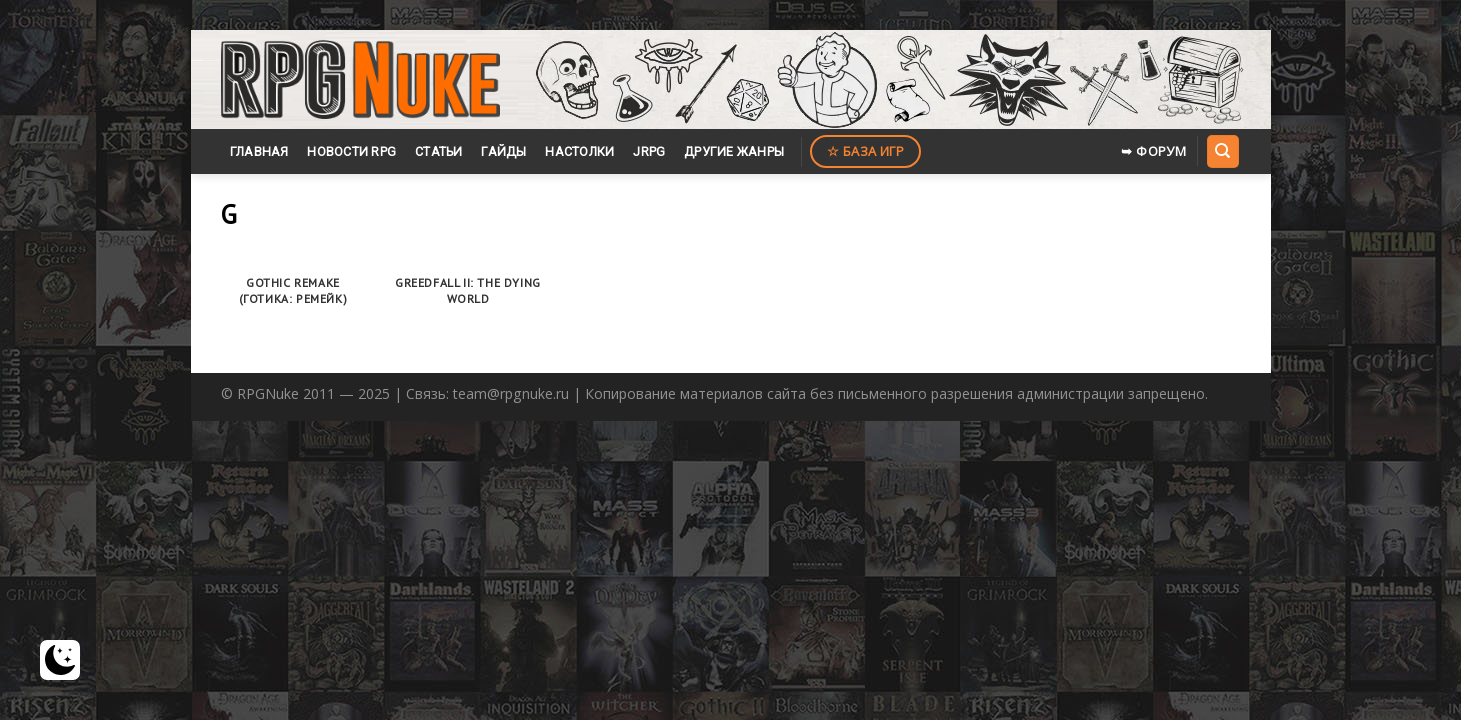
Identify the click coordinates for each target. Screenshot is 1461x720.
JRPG (649, 151)
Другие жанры (734, 151)
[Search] (1223, 151)
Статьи (439, 151)
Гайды (503, 151)
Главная (259, 151)
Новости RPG (351, 151)
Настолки (579, 151)
